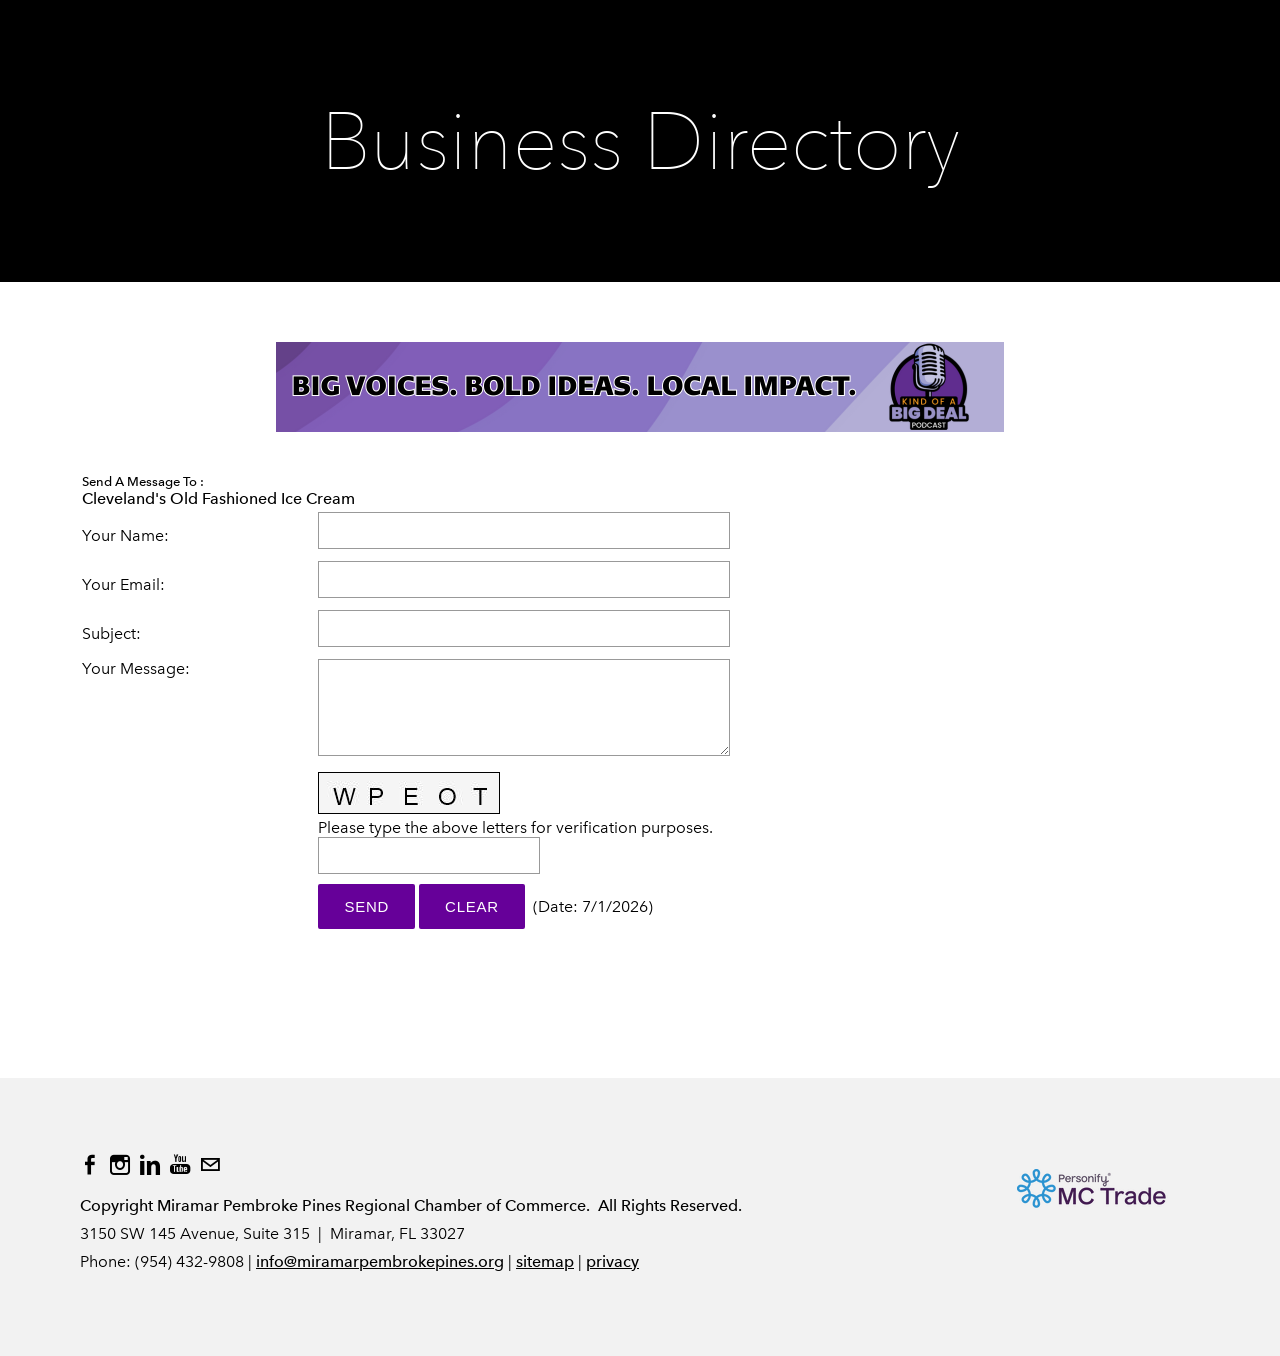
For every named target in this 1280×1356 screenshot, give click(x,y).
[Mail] (210, 1165)
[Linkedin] (150, 1165)
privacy (612, 1261)
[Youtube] (180, 1165)
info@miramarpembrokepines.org (380, 1261)
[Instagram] (120, 1165)
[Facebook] (90, 1165)
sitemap (545, 1261)
